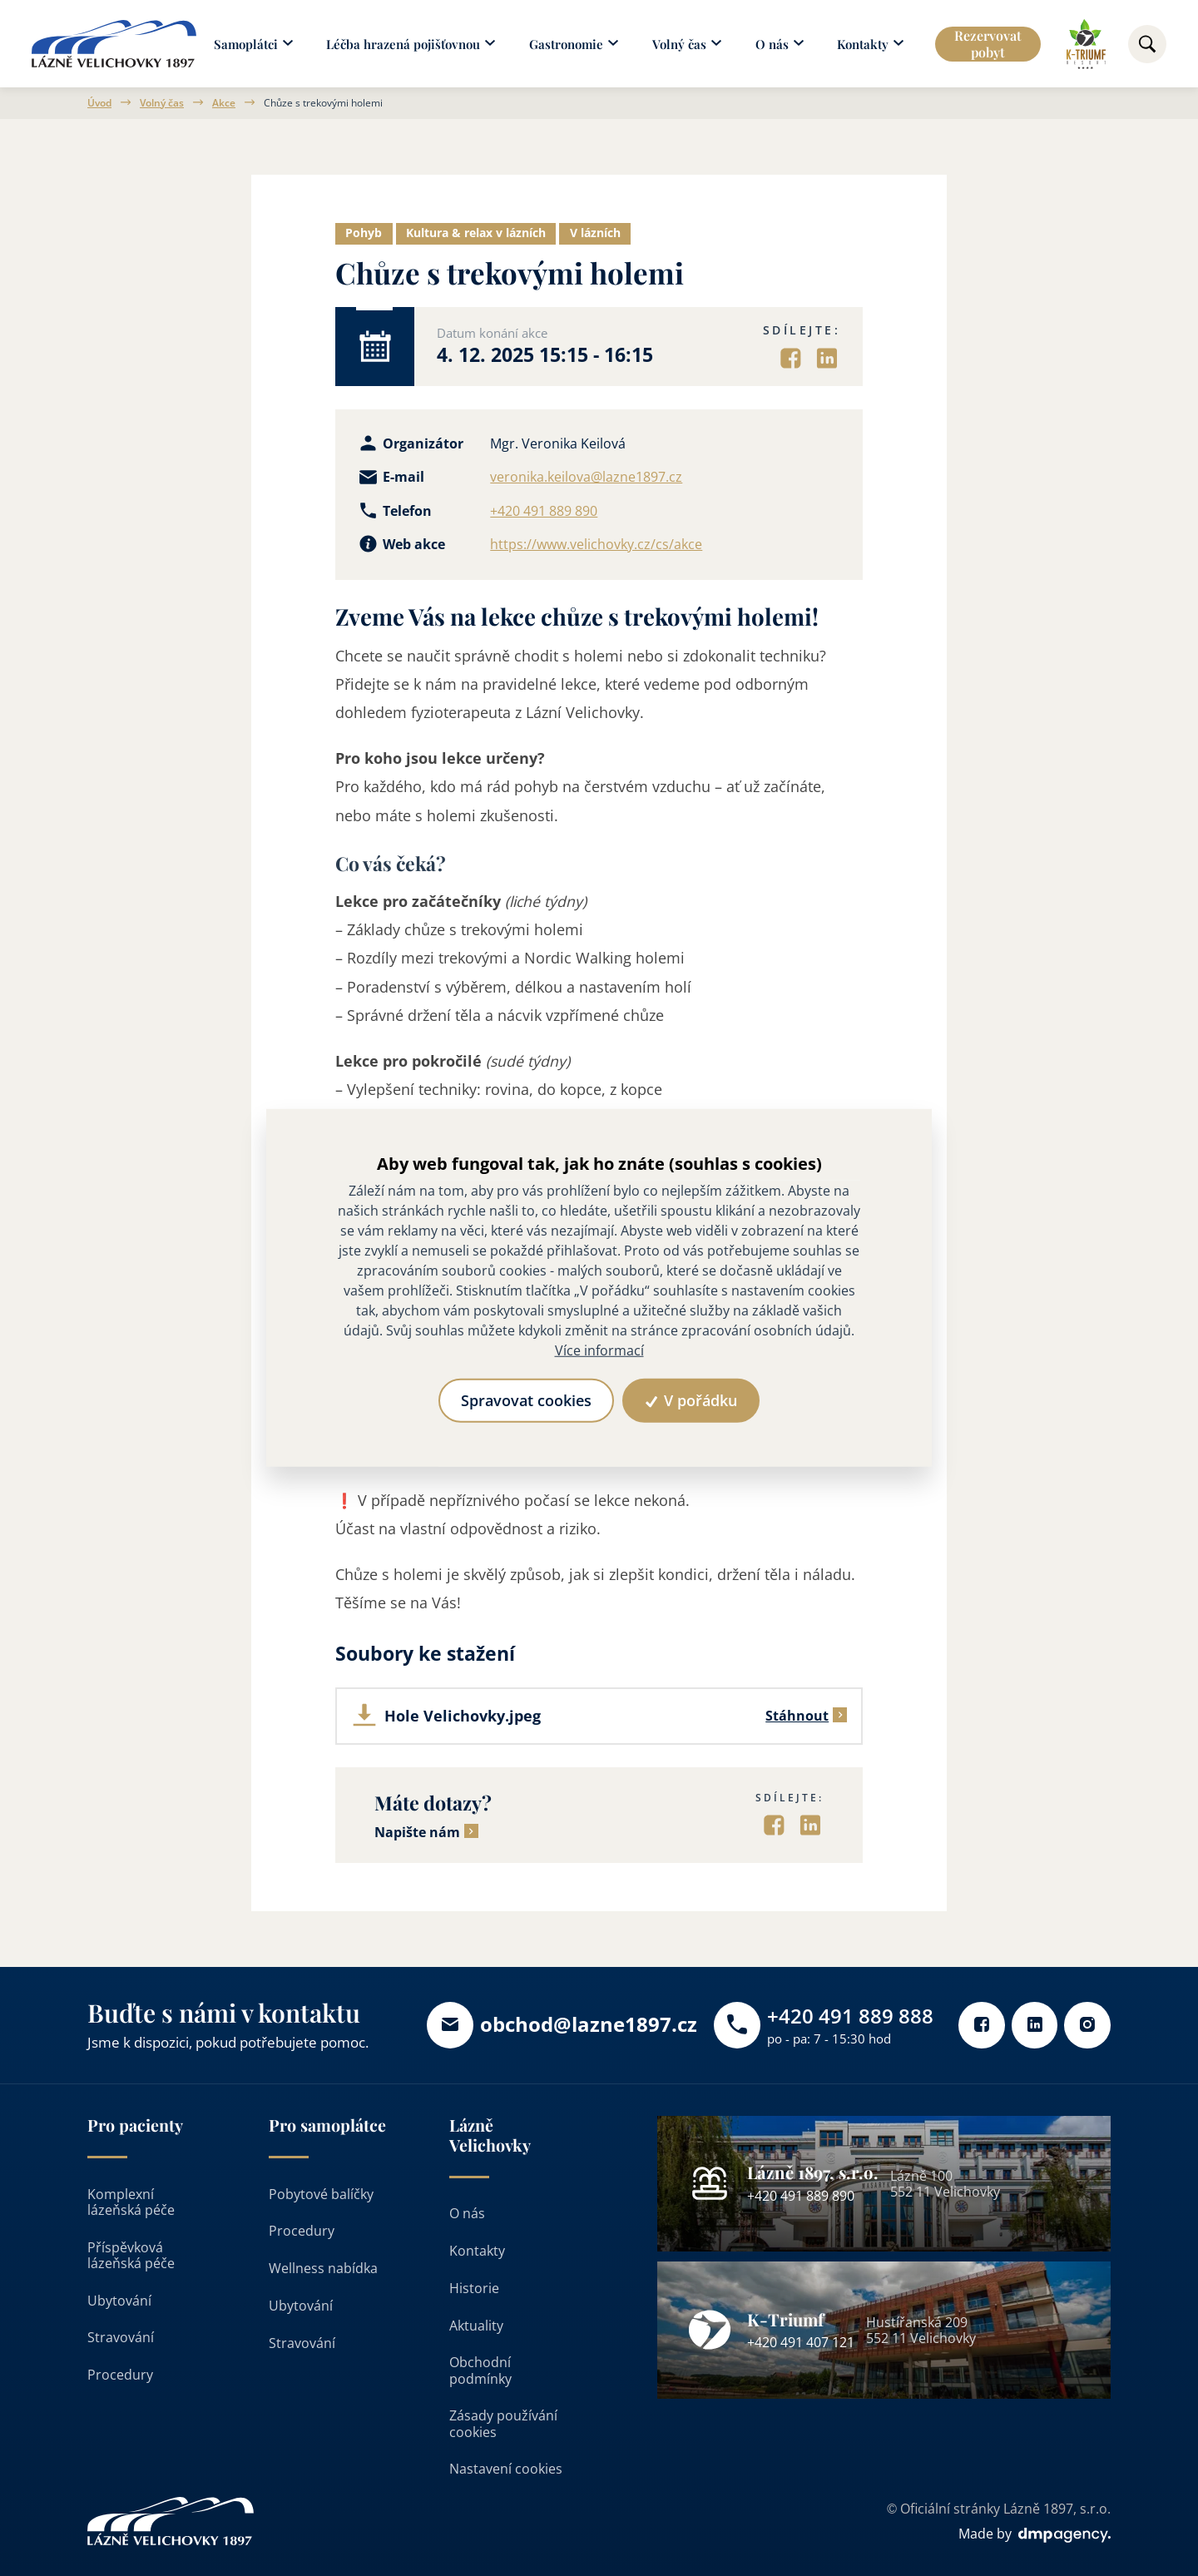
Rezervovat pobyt (988, 43)
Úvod (99, 103)
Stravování (120, 2338)
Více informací (599, 1351)
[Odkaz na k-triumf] (1086, 44)
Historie (474, 2288)
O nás (467, 2214)
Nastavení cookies (505, 2469)
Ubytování (119, 2300)
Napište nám (417, 1832)
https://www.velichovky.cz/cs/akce (596, 544)
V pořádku (692, 1400)
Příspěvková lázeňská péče (131, 2255)
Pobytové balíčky (321, 2194)
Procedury (120, 2374)
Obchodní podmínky (480, 2371)
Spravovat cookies (525, 1400)
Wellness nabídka (323, 2268)
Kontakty (477, 2251)
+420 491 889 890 (543, 511)
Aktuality (476, 2325)
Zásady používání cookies (503, 2424)
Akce (223, 103)
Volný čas (162, 103)
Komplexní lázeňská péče (131, 2202)
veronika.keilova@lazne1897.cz (586, 477)
